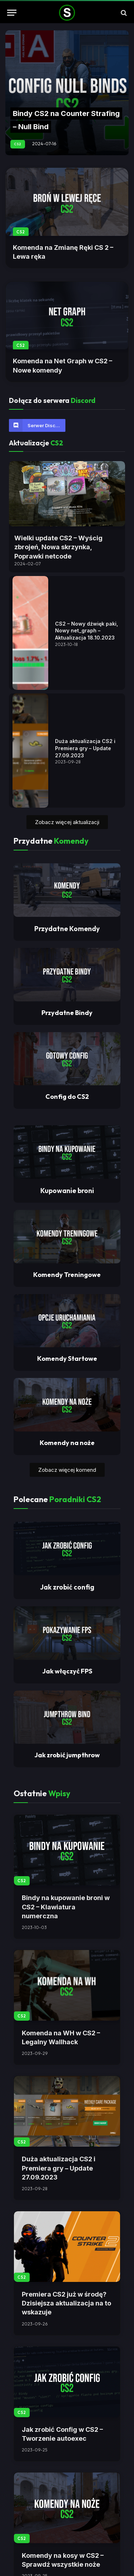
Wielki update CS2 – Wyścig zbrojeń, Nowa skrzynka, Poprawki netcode (58, 547)
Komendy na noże (67, 1730)
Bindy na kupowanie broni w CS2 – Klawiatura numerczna (66, 2194)
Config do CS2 (67, 1384)
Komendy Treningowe (67, 1561)
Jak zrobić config (67, 1874)
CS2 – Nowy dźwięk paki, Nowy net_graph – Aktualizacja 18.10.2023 (86, 702)
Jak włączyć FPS (67, 1958)
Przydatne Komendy (67, 1215)
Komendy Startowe (67, 1646)
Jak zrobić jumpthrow (67, 2042)
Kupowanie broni (67, 1477)
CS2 (20, 231)
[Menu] (11, 13)
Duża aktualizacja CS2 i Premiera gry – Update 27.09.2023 (85, 964)
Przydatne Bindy (67, 1299)
